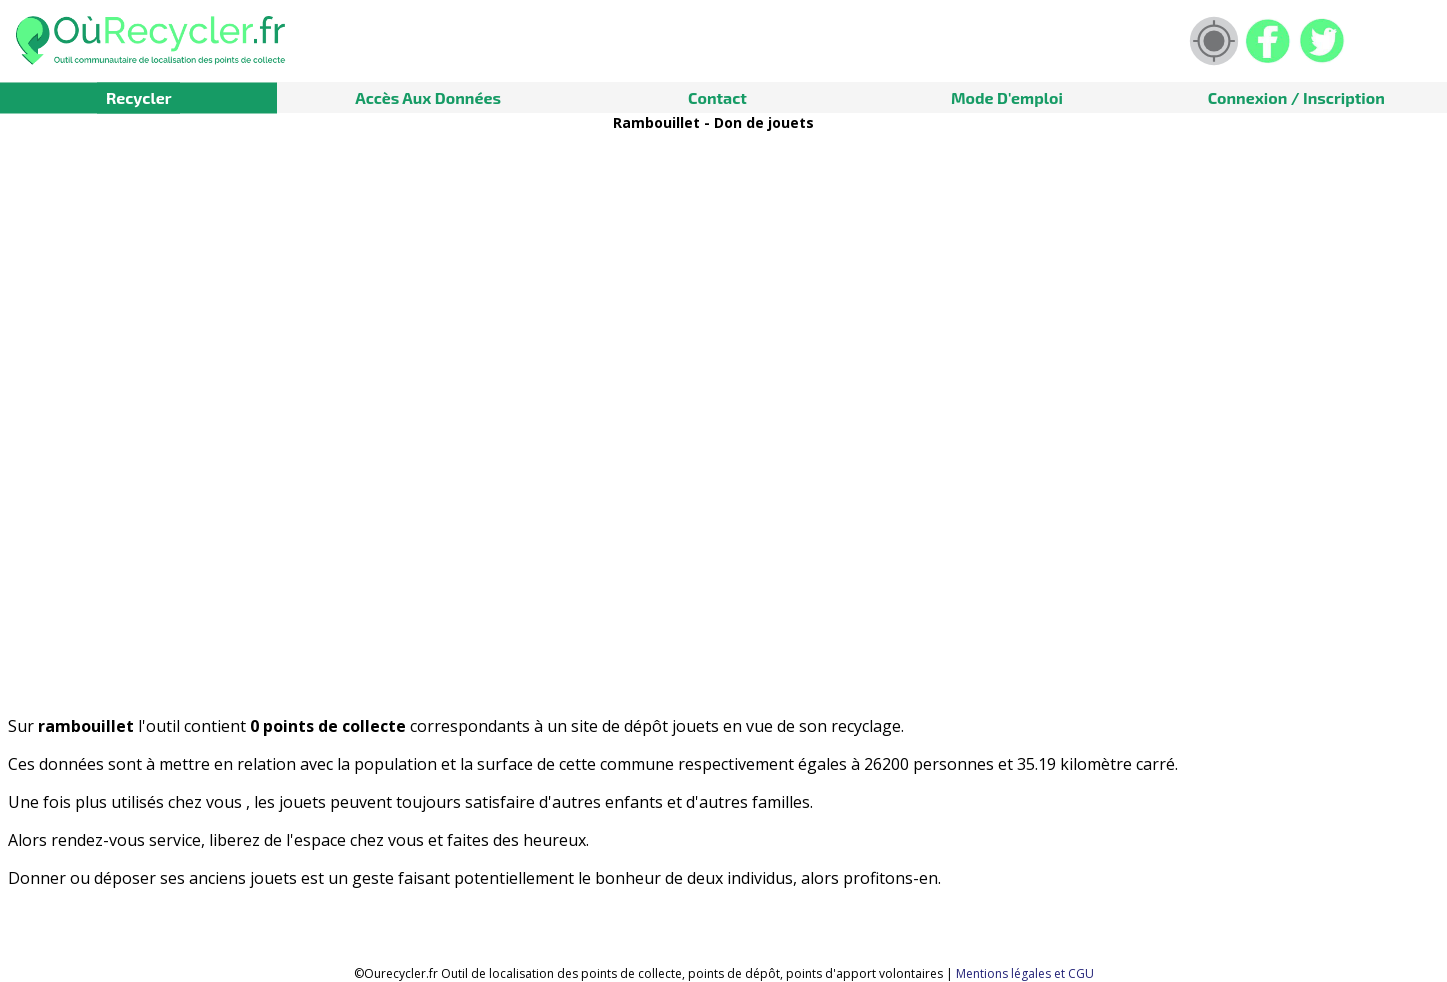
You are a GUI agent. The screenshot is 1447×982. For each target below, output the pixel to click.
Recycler (139, 97)
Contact (717, 97)
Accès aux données (428, 97)
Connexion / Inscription (1296, 97)
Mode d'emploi (1007, 97)
